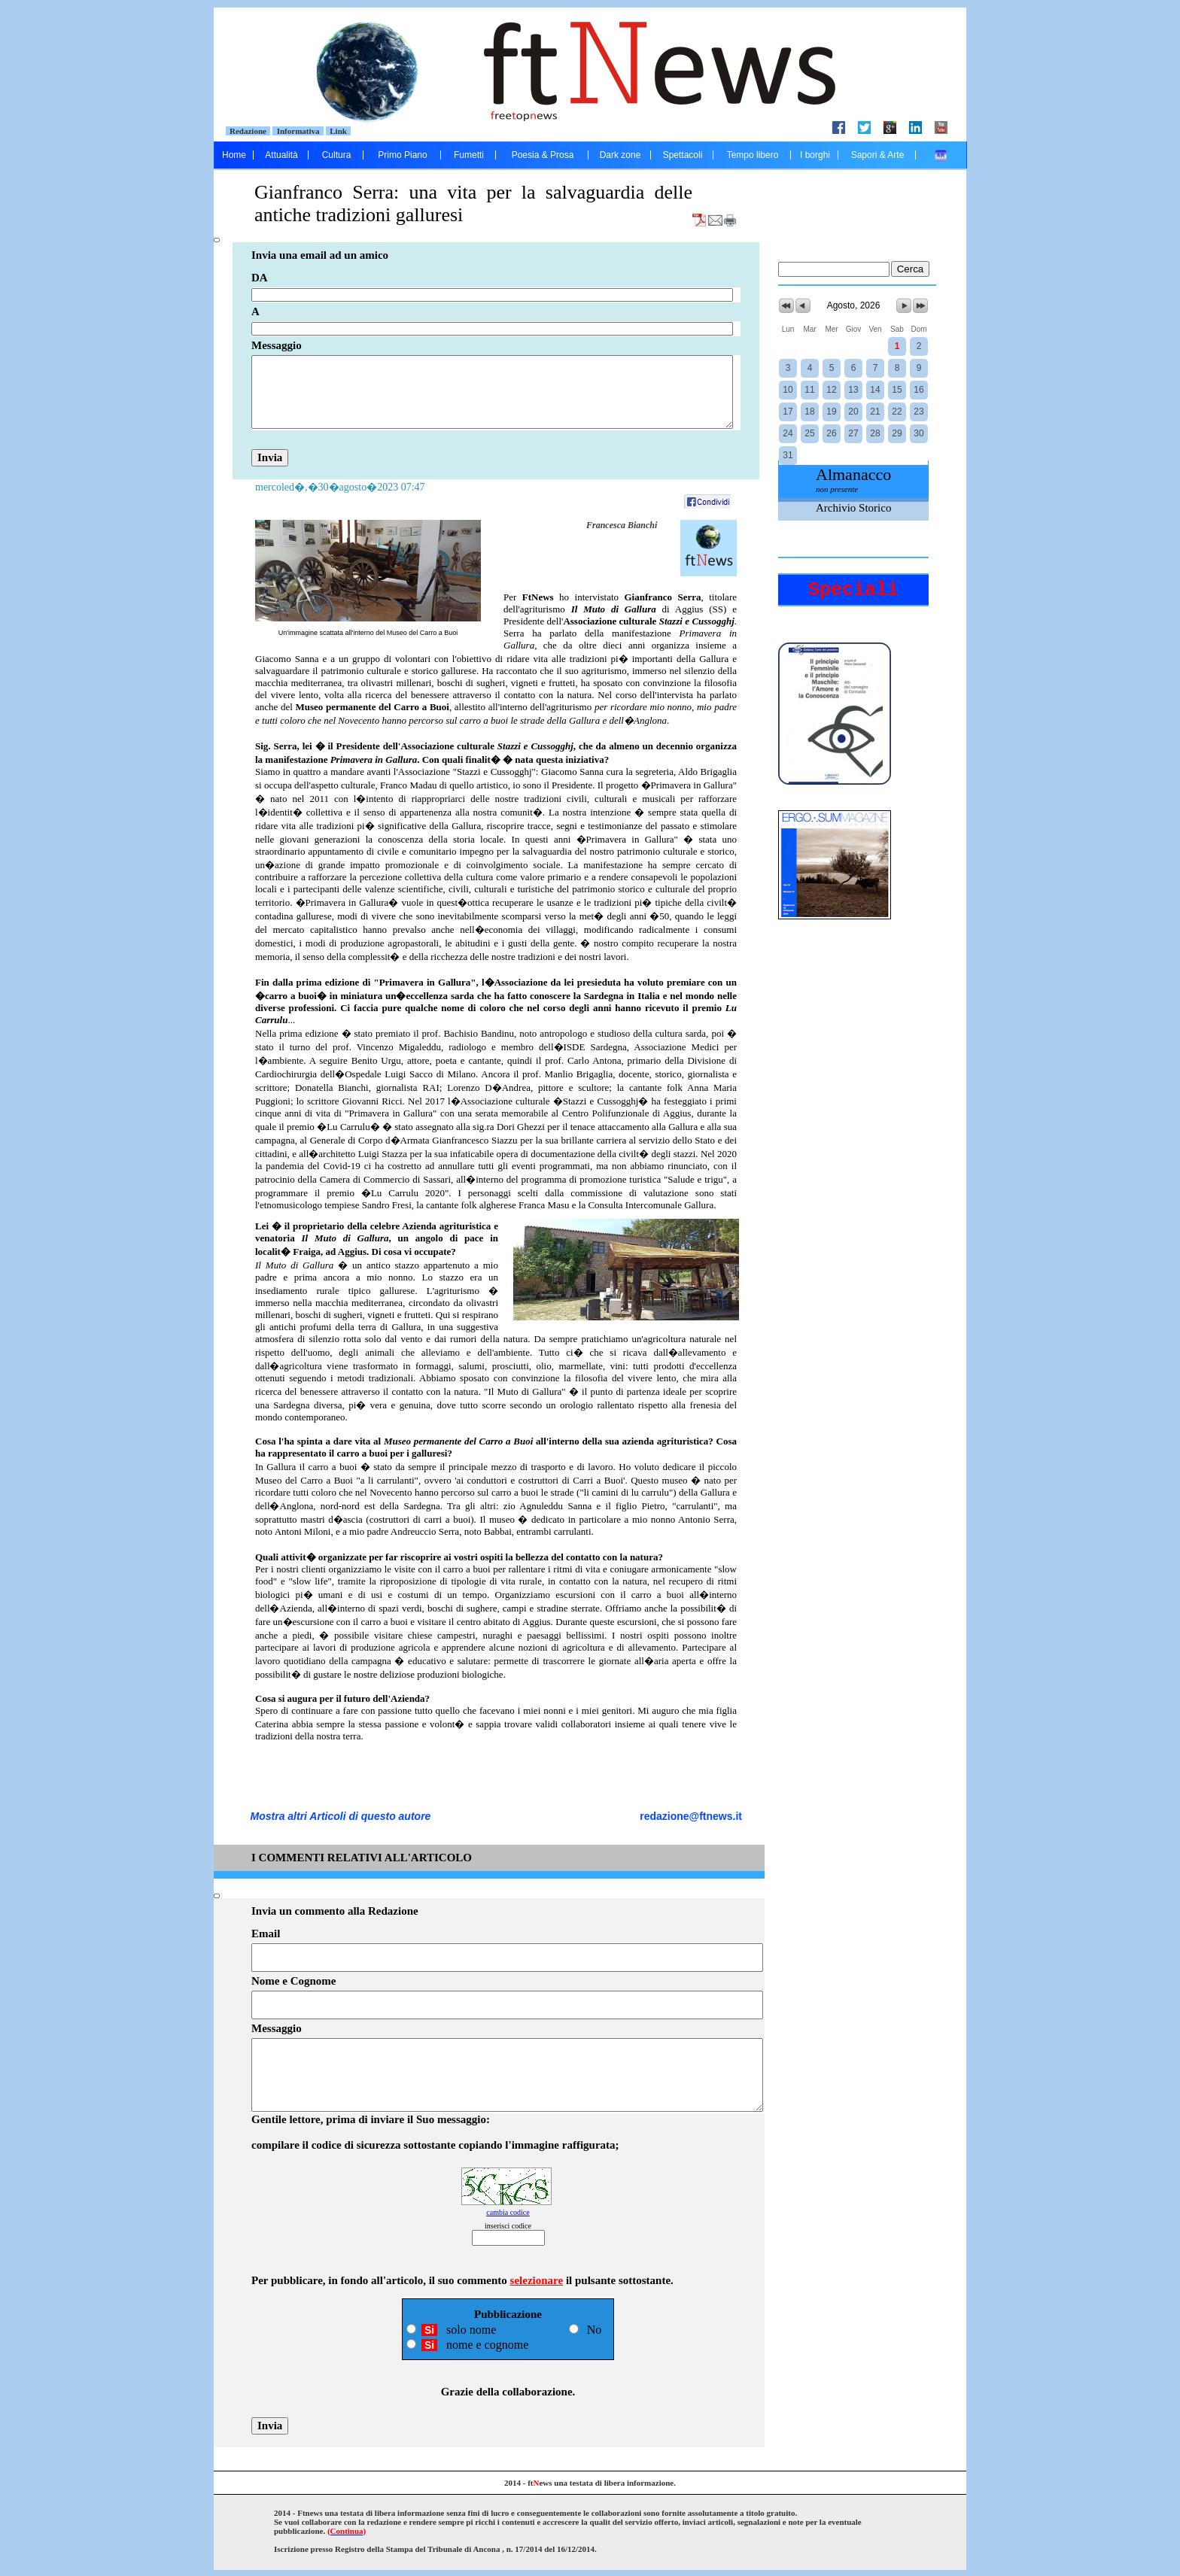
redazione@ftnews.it (691, 1816)
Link (338, 130)
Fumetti (469, 155)
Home (234, 155)
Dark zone (620, 155)
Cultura (336, 155)
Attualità (281, 155)
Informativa (298, 130)
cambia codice (507, 2212)
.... (941, 155)
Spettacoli (683, 155)
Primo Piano (402, 155)
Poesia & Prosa (543, 155)
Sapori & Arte (878, 155)
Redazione (248, 130)
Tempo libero (753, 155)
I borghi (815, 155)
